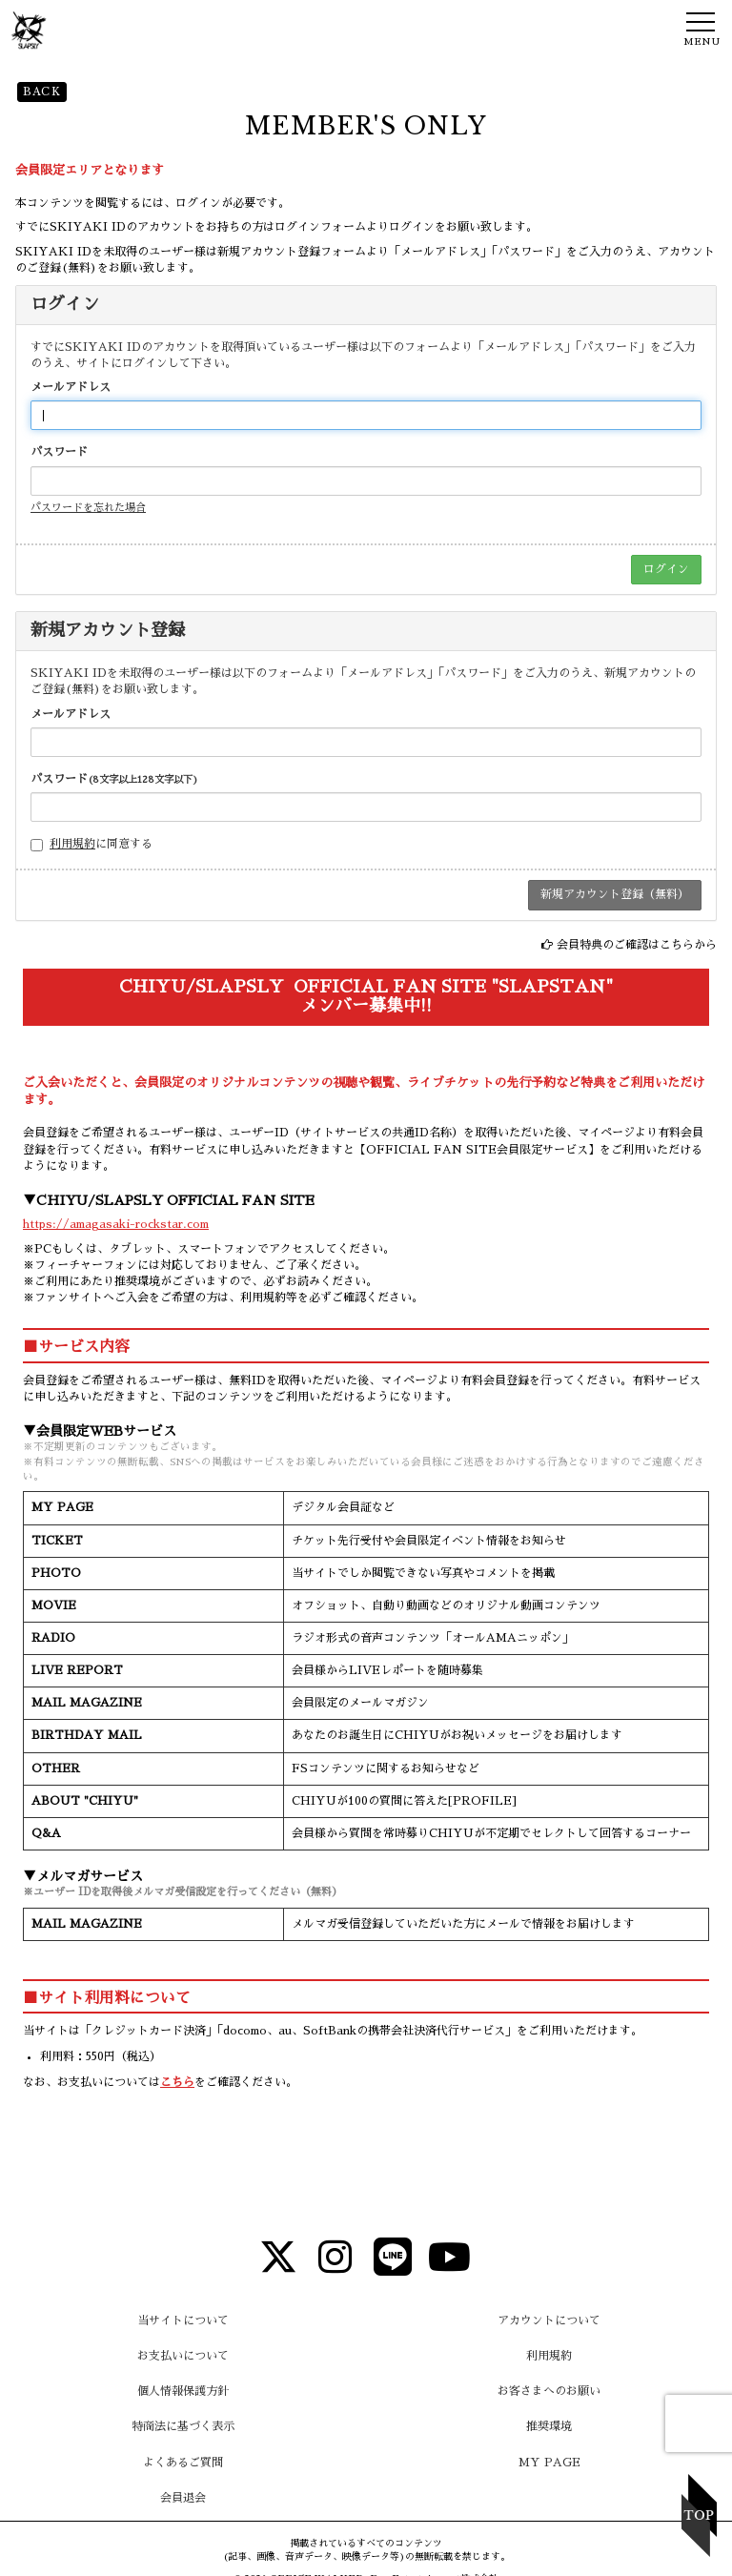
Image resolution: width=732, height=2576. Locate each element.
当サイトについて (183, 2320)
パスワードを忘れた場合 (88, 507)
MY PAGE (549, 2462)
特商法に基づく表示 (183, 2426)
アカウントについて (549, 2320)
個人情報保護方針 (183, 2391)
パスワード (59, 452)
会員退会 (183, 2498)
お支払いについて (183, 2355)
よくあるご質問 (183, 2462)
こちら (177, 2082)
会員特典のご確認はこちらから (637, 945)
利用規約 (72, 843)
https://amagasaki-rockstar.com (116, 1224)
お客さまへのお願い (549, 2391)
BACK (42, 91)
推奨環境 (549, 2426)
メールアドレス (70, 387)
